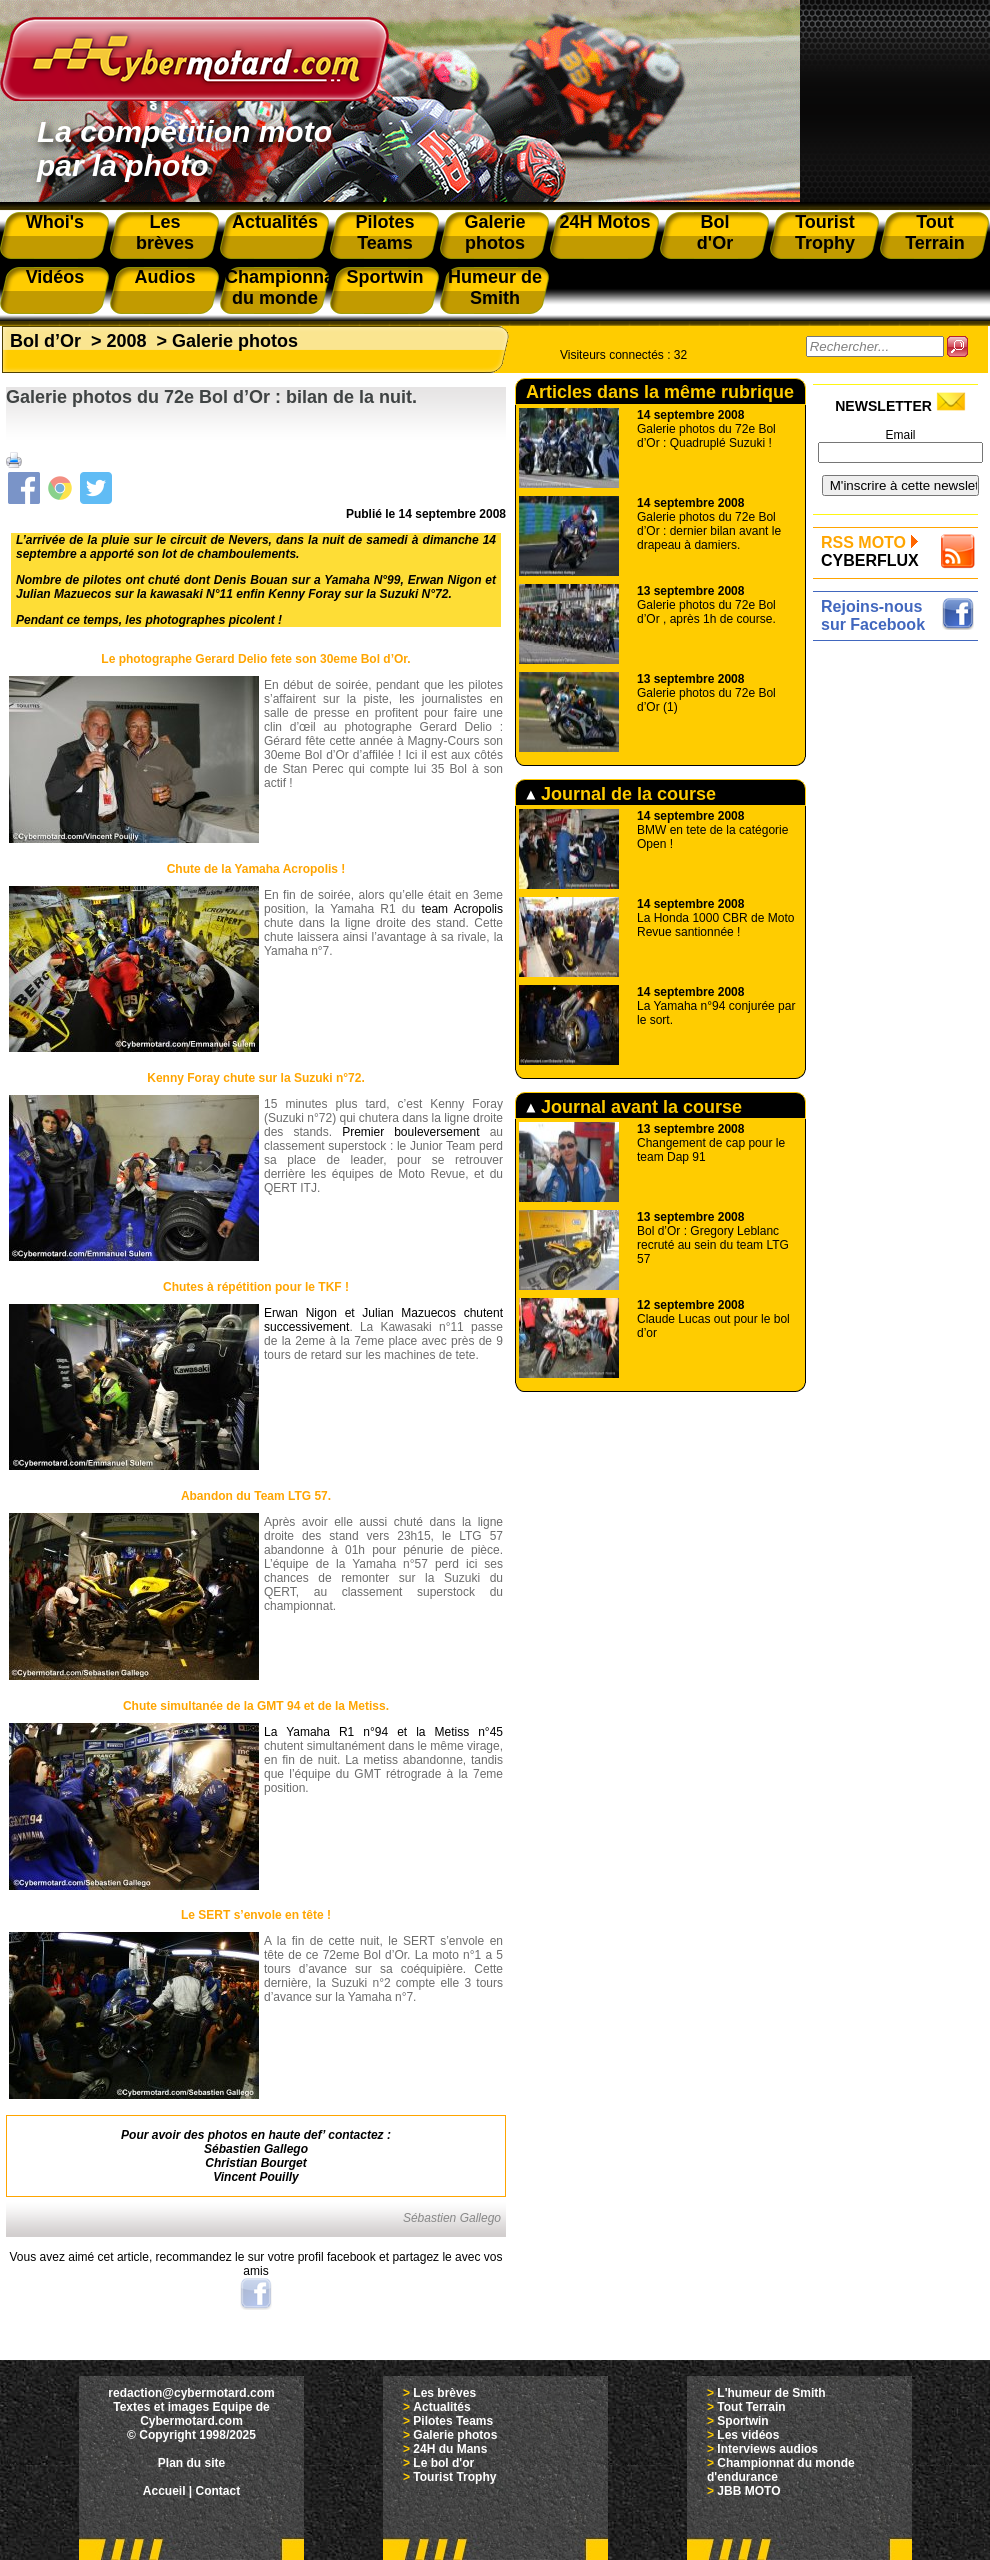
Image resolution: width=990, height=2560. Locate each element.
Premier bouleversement (410, 1132)
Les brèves (444, 2393)
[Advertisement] (900, 947)
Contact (218, 2491)
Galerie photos (235, 341)
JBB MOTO (748, 2491)
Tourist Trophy (454, 2477)
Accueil (164, 2491)
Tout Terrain (751, 2407)
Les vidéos (748, 2435)
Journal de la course (621, 794)
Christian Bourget (255, 2163)
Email (900, 435)
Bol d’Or (45, 341)
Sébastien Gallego (256, 2149)
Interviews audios (767, 2449)
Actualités (441, 2407)
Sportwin (742, 2421)
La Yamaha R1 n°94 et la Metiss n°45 (383, 1732)
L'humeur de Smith (771, 2393)
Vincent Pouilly (256, 2177)
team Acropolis (462, 909)
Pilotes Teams (453, 2421)
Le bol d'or (443, 2463)
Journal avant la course (634, 1107)
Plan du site (191, 2463)
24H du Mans (450, 2449)
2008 (127, 341)
